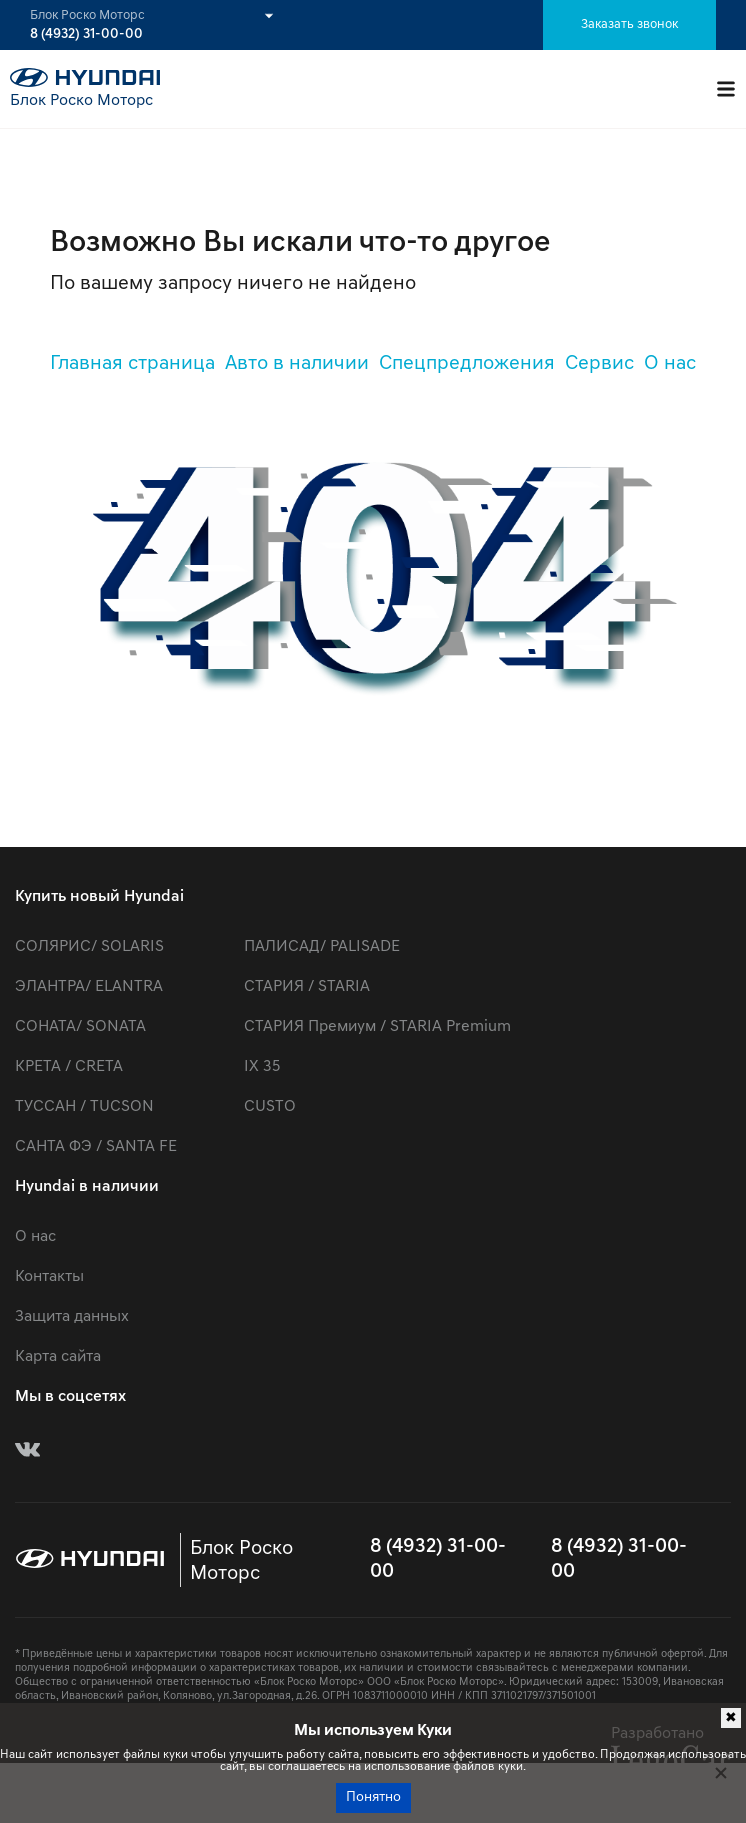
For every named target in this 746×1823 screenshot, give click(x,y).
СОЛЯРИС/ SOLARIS (89, 947)
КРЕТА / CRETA (69, 1067)
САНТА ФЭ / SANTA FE (96, 1147)
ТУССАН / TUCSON (84, 1107)
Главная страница (132, 364)
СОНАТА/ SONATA (80, 1027)
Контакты (49, 1277)
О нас (670, 364)
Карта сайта (58, 1357)
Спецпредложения (467, 364)
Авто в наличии (297, 364)
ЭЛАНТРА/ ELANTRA (89, 987)
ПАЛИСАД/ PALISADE (322, 947)
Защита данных (72, 1317)
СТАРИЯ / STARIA (307, 987)
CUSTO (270, 1107)
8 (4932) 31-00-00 (86, 35)
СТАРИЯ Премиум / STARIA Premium (377, 1027)
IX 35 (262, 1067)
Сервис (599, 364)
